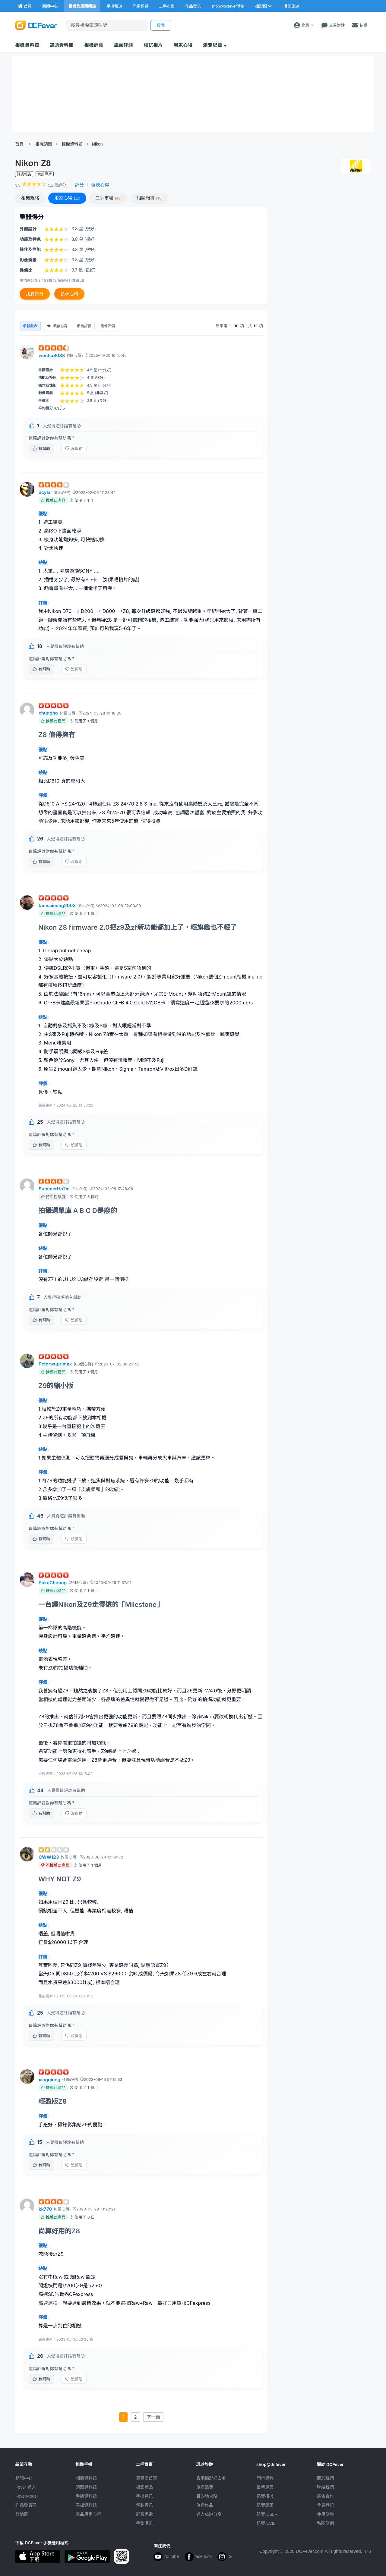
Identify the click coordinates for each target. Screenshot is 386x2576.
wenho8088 (52, 355)
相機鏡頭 (43, 144)
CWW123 (49, 1857)
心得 (67, 197)
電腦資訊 (144, 2505)
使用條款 (325, 2514)
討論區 (21, 2514)
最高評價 (90, 325)
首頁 (19, 144)
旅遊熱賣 (204, 2487)
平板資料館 (86, 2505)
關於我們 (325, 2478)
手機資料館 (86, 2496)
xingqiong (49, 2079)
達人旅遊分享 (209, 2514)
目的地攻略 (206, 2496)
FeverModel (26, 2496)
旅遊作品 (204, 2505)
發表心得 (100, 184)
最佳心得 (60, 325)
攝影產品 (144, 2487)
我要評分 (35, 294)
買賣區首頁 (146, 2478)
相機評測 (93, 45)
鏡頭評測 (123, 45)
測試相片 (153, 45)
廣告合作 (325, 2496)
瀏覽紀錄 (215, 45)
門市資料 (265, 2478)
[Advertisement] (322, 251)
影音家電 (144, 2514)
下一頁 (153, 2417)
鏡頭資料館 (62, 45)
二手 (108, 197)
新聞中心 (23, 2478)
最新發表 (31, 325)
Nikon (97, 144)
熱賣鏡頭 (265, 2505)
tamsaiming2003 (57, 905)
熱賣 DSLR (267, 2514)
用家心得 (183, 45)
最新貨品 (265, 2487)
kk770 (45, 2209)
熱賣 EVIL (266, 2523)
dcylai (45, 492)
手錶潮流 (144, 2523)
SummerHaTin (54, 1189)
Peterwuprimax (55, 1364)
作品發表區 (25, 2505)
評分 (79, 184)
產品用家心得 (88, 2514)
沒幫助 (87, 448)
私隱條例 (325, 2523)
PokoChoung (53, 1582)
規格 (30, 197)
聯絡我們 (325, 2487)
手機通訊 (144, 2496)
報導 (150, 197)
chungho (48, 713)
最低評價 (116, 325)
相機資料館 (27, 45)
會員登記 (325, 2505)
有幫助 (55, 448)
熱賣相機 (265, 2496)
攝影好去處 (211, 2478)
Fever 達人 (25, 2487)
